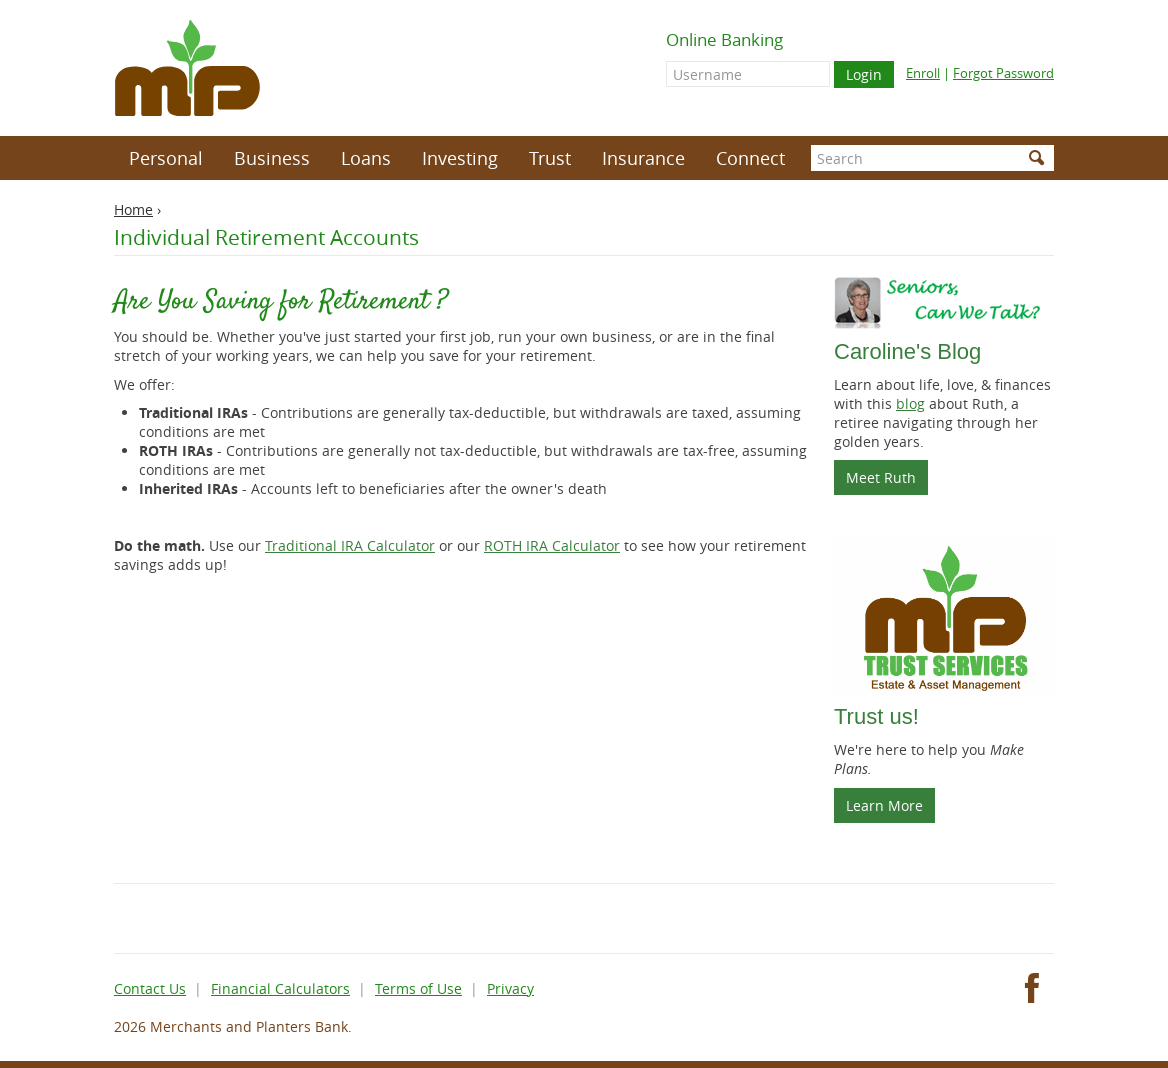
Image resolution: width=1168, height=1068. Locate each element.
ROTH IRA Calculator (552, 545)
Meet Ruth (887, 481)
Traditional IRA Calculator (350, 545)
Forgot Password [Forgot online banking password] (1003, 73)
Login (864, 74)
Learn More (884, 805)
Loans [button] (366, 158)
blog (910, 403)
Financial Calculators (280, 988)
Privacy (510, 988)
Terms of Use (418, 988)
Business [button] (272, 158)
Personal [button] (166, 158)
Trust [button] (550, 158)
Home (133, 209)
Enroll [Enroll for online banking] (923, 73)
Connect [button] (750, 158)
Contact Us (150, 988)
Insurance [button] (643, 158)
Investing (460, 158)
